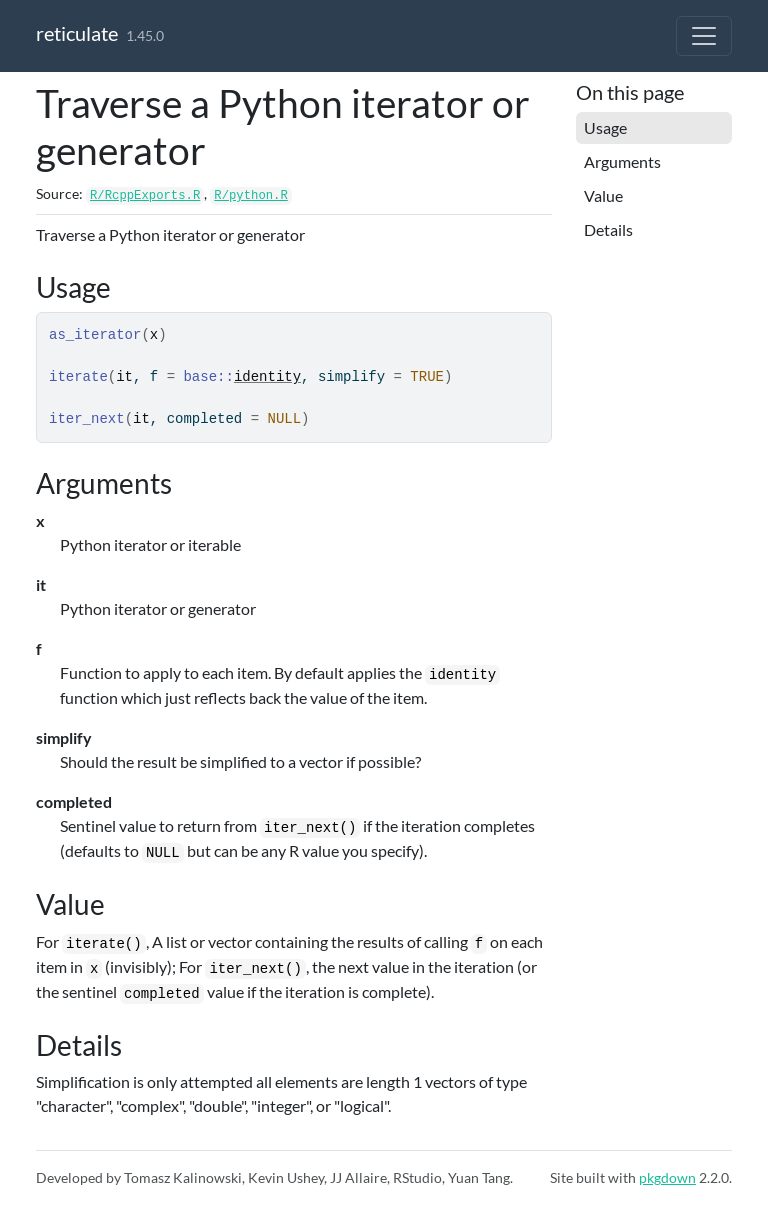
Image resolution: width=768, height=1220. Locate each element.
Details (608, 229)
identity (267, 377)
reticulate (77, 33)
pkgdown (667, 1177)
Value (603, 195)
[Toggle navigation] (704, 36)
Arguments (622, 161)
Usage (605, 127)
